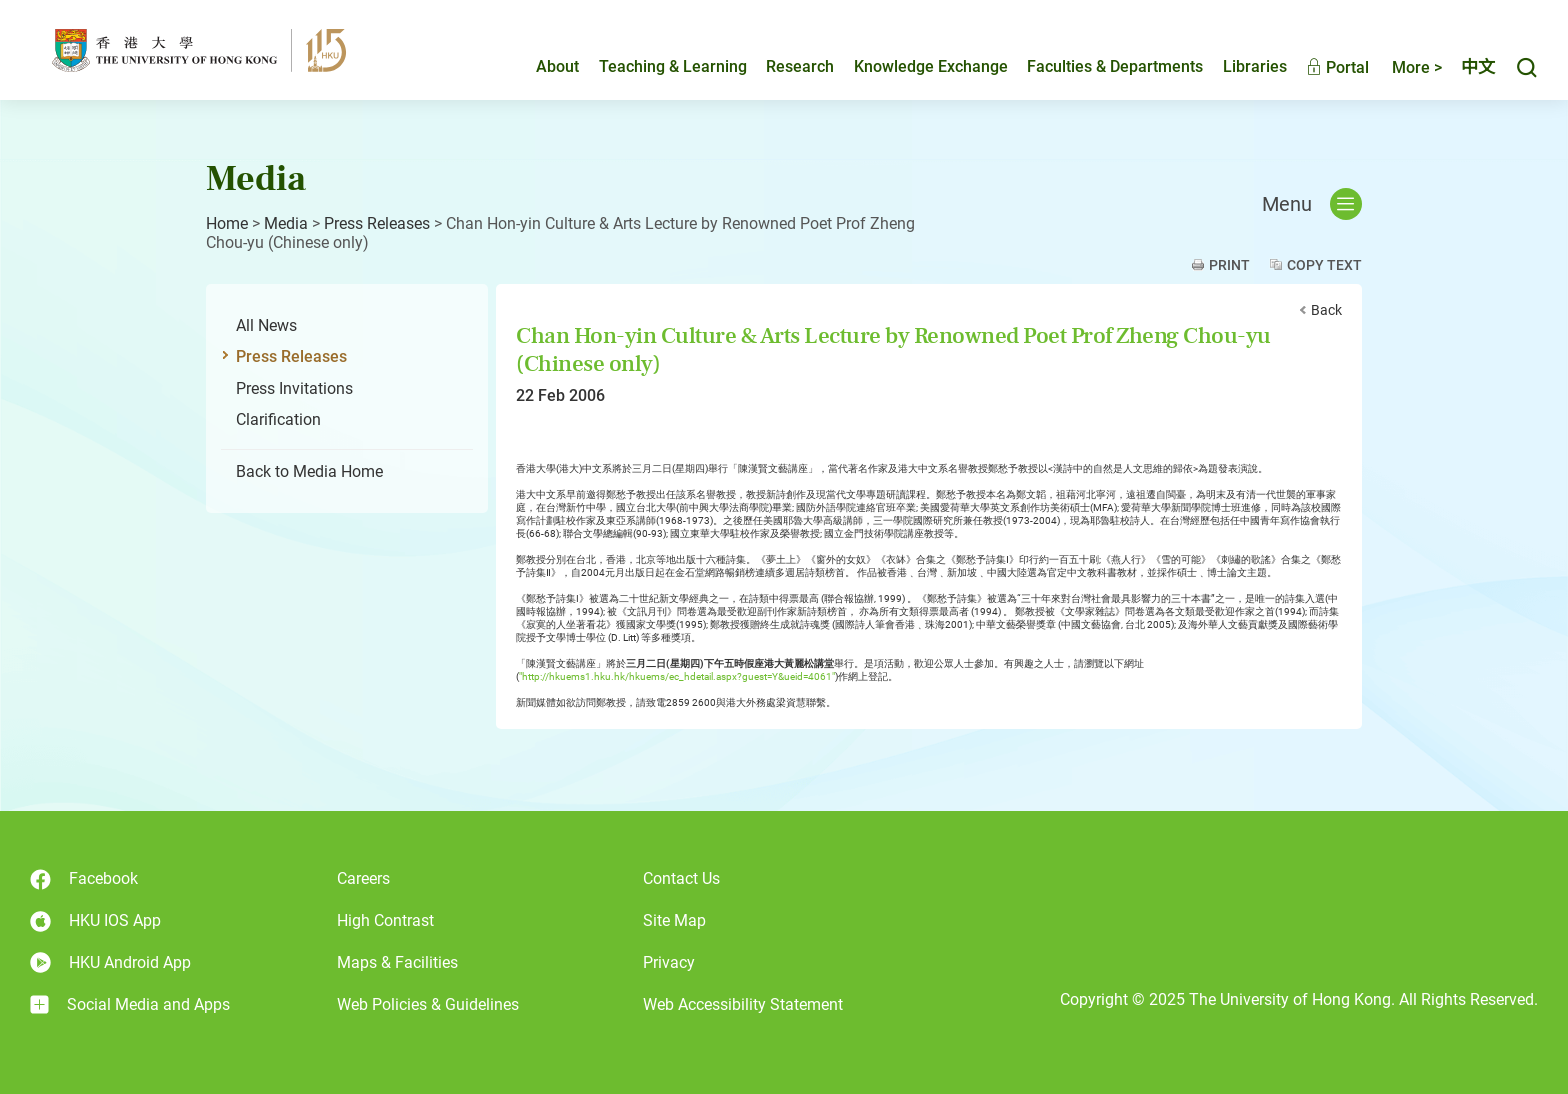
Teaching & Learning (673, 66)
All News (266, 325)
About (557, 66)
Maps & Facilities (397, 962)
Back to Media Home (309, 471)
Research (800, 66)
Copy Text (1324, 265)
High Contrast (385, 920)
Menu (1312, 204)
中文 (1478, 67)
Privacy (669, 962)
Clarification (278, 419)
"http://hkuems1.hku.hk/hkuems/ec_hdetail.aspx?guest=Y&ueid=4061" (677, 676)
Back (1326, 310)
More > (1417, 67)
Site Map (674, 920)
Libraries (1255, 66)
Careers (363, 878)
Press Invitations (294, 388)
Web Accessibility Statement (743, 1004)
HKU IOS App (95, 921)
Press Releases (377, 223)
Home (227, 223)
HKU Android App (110, 962)
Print (1229, 265)
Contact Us (681, 878)
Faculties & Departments (1115, 66)
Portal (1337, 67)
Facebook (84, 879)
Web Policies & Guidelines (428, 1004)
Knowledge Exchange (931, 66)
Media (286, 223)
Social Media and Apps (130, 1005)
